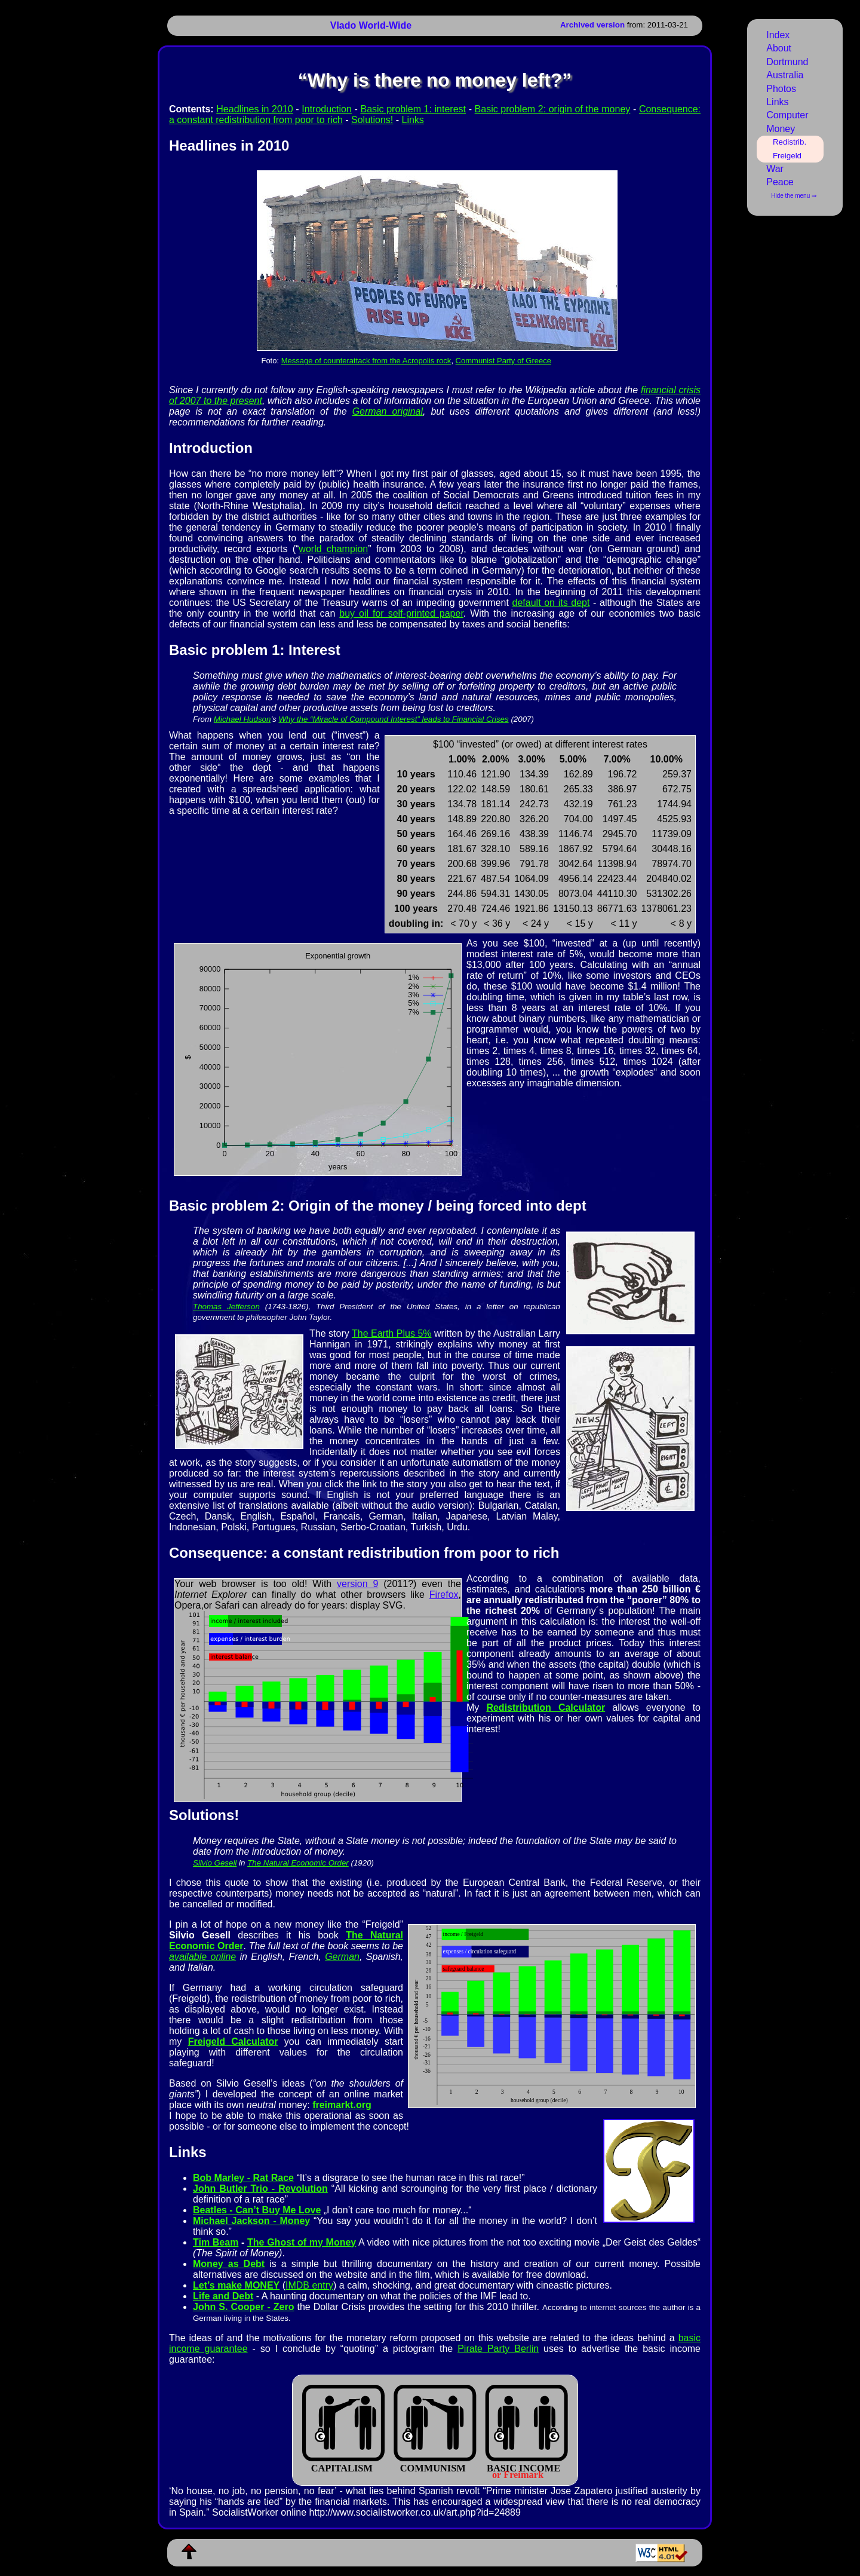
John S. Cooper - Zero (243, 2307)
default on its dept (551, 603)
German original (387, 411)
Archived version (592, 24)
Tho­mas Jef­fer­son (226, 1306)
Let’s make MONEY (236, 2285)
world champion (333, 549)
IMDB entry (309, 2285)
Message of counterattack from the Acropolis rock (366, 360)
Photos (781, 89)
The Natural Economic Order (298, 1862)
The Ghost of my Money (301, 2242)
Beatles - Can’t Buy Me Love (257, 2210)
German (342, 1957)
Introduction (327, 109)
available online (202, 1957)
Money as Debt (229, 2264)
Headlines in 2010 (254, 109)
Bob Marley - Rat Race (243, 2178)
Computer (787, 115)
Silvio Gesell (214, 1862)
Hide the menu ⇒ (793, 195)
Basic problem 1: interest (413, 109)
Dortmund (787, 62)
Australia (784, 75)
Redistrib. (789, 141)
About (778, 48)
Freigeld (787, 155)
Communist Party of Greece (503, 360)
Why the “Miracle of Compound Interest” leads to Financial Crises (393, 719)
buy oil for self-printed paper (401, 613)
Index (778, 35)
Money (780, 129)
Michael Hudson (242, 719)
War (775, 169)
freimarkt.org (341, 2105)
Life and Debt (223, 2296)
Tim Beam (215, 2242)
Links (413, 120)
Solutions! (372, 120)
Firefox (444, 1594)
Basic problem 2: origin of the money (553, 109)
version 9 (357, 1584)
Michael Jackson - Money (251, 2221)
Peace (779, 182)
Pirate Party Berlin (498, 2349)
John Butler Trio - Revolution (260, 2188)
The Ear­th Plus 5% (392, 1333)
